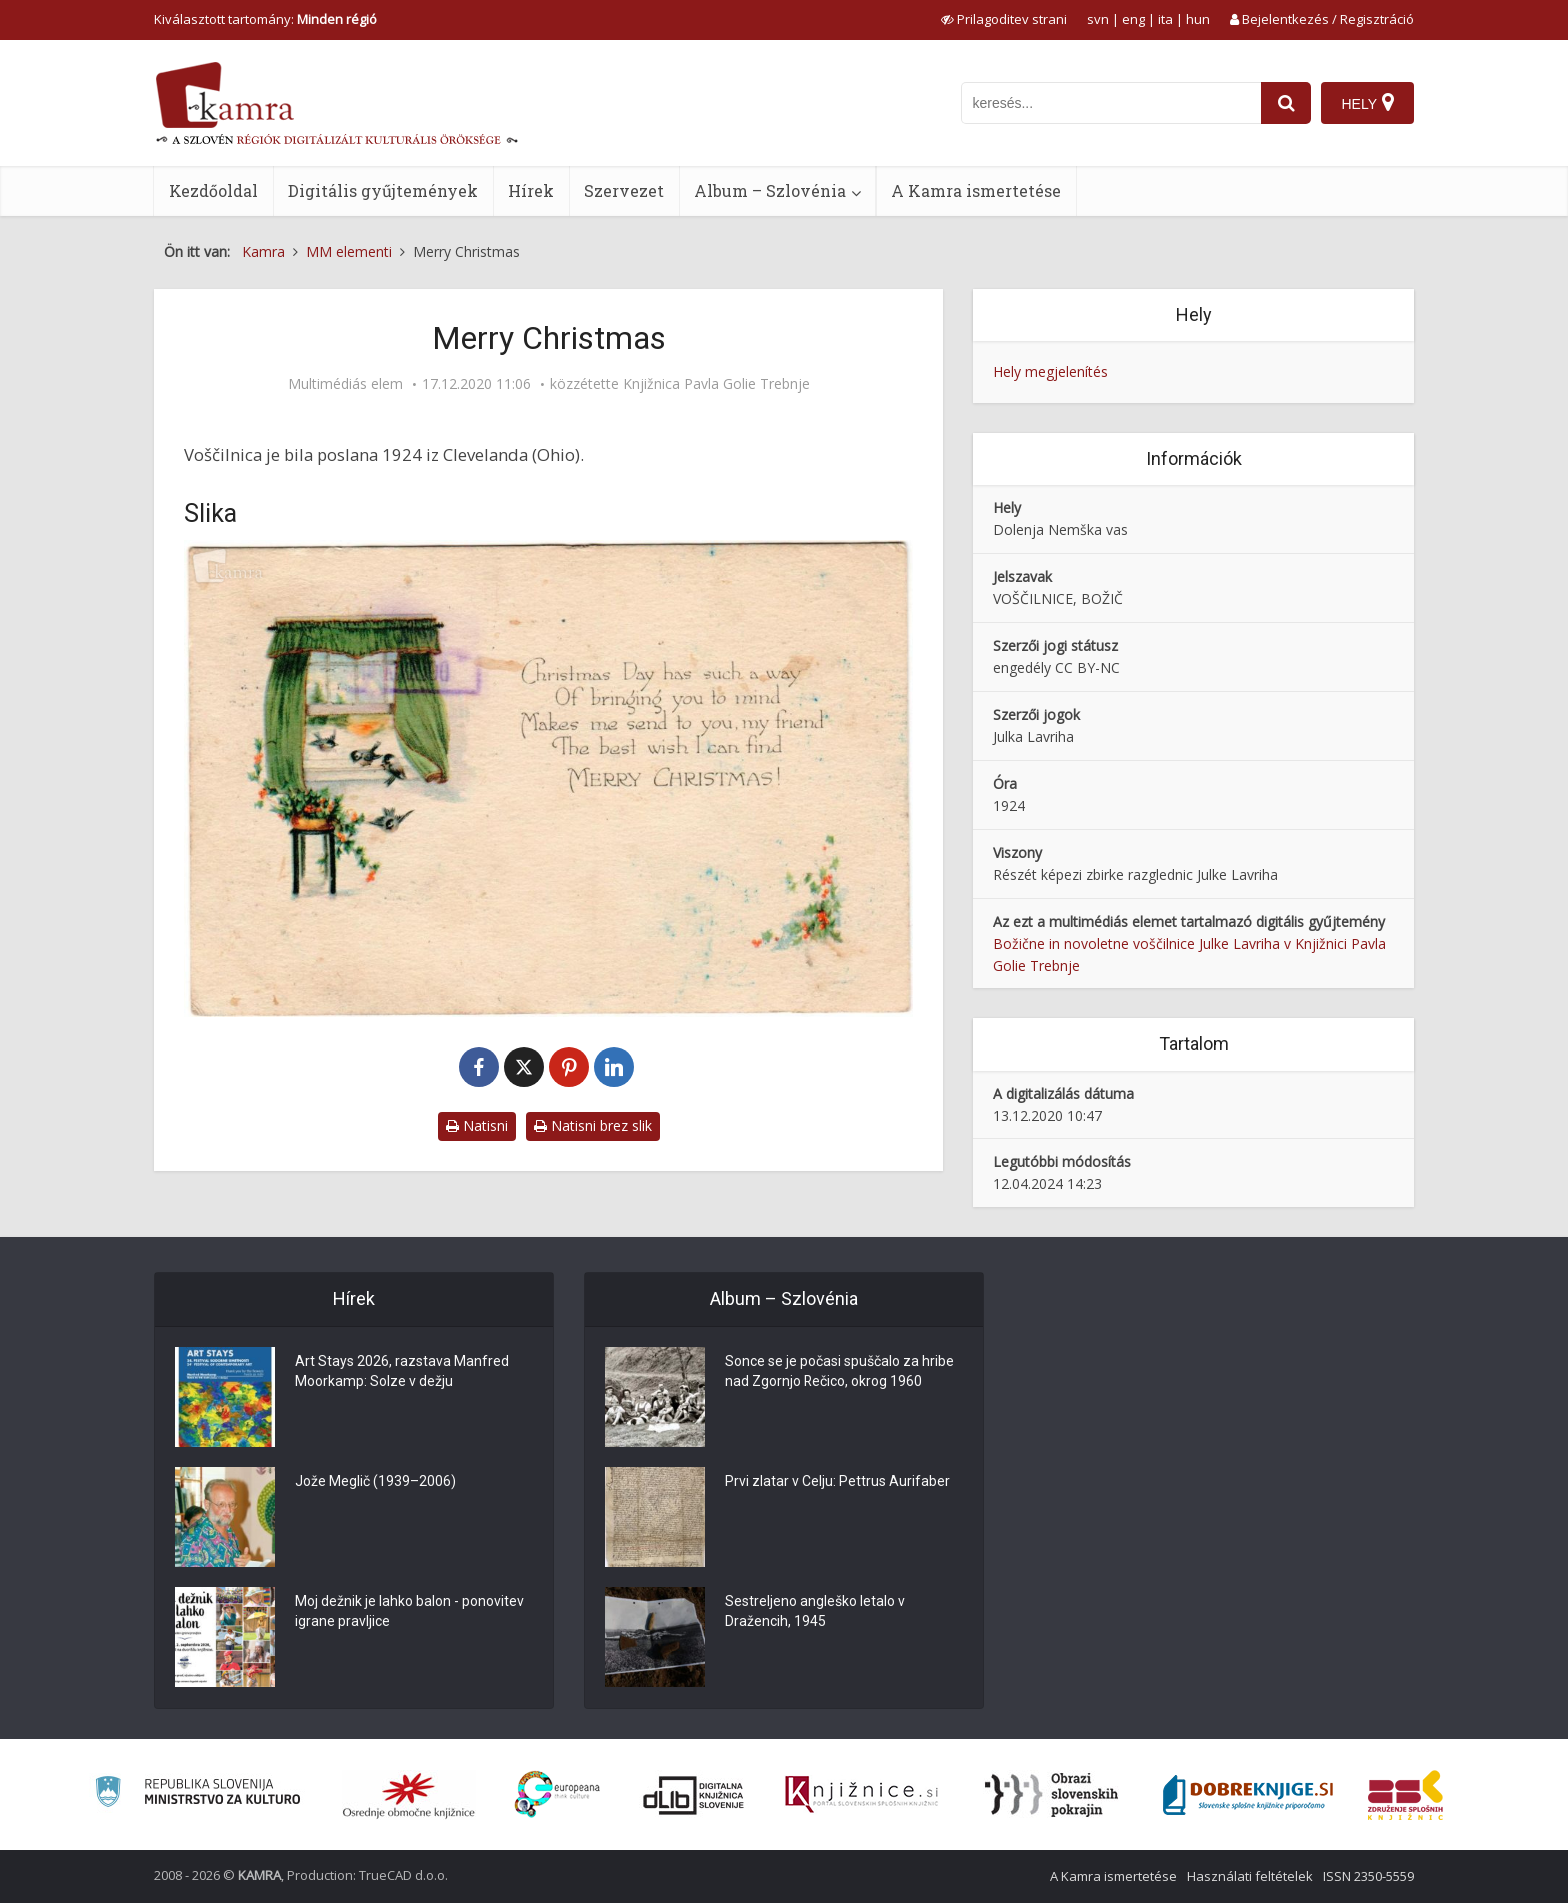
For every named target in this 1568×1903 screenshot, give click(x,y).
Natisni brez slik (593, 1125)
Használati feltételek (1250, 1876)
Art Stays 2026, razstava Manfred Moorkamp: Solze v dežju (402, 1372)
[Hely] (1367, 103)
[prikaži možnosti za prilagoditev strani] (1004, 19)
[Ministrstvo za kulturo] (197, 1794)
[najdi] (1286, 103)
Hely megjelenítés (1050, 371)
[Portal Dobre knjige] (1248, 1795)
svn (1098, 19)
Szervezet (624, 190)
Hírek (531, 190)
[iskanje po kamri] (1111, 103)
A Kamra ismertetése (976, 190)
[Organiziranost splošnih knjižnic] (409, 1795)
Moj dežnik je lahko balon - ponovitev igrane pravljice (409, 1612)
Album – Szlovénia (770, 190)
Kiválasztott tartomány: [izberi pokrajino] (265, 19)
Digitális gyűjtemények (383, 190)
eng (1133, 19)
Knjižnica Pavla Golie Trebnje (716, 384)
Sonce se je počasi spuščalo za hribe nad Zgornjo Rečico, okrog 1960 (839, 1372)
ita (1165, 19)
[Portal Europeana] (557, 1794)
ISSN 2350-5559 (1368, 1876)
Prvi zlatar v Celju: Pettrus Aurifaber (837, 1482)
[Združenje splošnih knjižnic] (1405, 1795)
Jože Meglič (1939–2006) (375, 1482)
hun (1198, 19)
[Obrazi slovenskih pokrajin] (1051, 1795)
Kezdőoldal (213, 190)
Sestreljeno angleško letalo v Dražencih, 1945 (815, 1612)
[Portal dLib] (694, 1795)
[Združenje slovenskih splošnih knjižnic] (861, 1795)
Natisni (477, 1125)
